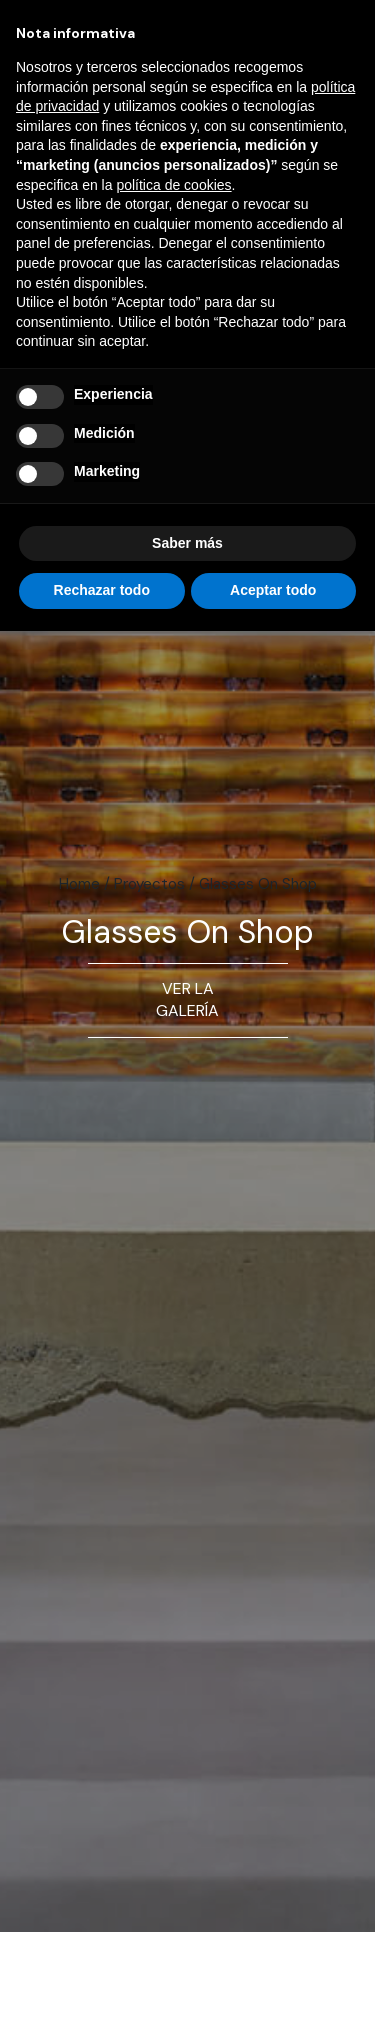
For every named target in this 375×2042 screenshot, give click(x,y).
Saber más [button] (187, 543)
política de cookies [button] (173, 185)
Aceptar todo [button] (273, 590)
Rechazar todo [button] (102, 590)
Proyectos (149, 884)
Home (79, 884)
